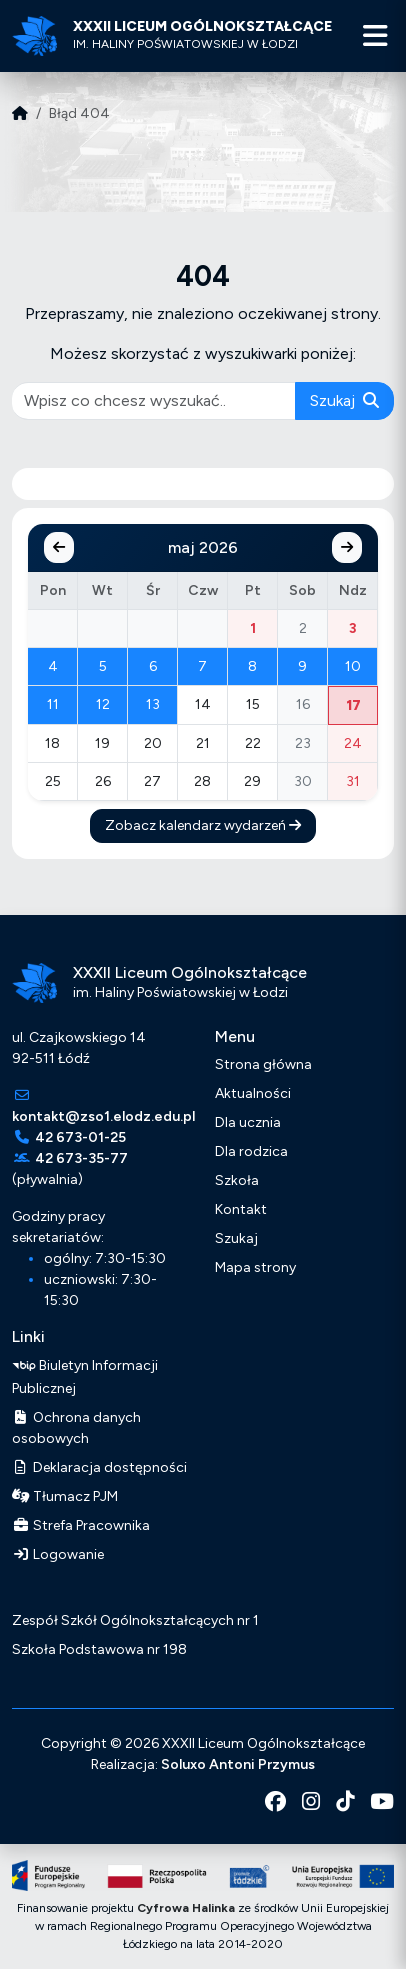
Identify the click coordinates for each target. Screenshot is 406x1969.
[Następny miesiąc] (347, 547)
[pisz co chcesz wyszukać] (154, 401)
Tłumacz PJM (65, 1496)
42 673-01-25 (80, 1137)
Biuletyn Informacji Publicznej (85, 1375)
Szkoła (237, 1180)
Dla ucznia (248, 1122)
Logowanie (58, 1554)
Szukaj (344, 400)
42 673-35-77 (81, 1158)
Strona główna (263, 1064)
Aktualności (253, 1093)
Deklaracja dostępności (99, 1467)
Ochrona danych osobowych (76, 1428)
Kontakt (241, 1209)
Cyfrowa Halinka (186, 1908)
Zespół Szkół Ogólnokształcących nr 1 (135, 1620)
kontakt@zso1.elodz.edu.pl (103, 1116)
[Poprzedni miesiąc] (59, 547)
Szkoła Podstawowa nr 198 (99, 1649)
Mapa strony (255, 1267)
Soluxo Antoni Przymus (238, 1764)
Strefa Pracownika (81, 1525)
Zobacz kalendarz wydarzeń (203, 825)
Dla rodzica (251, 1151)
